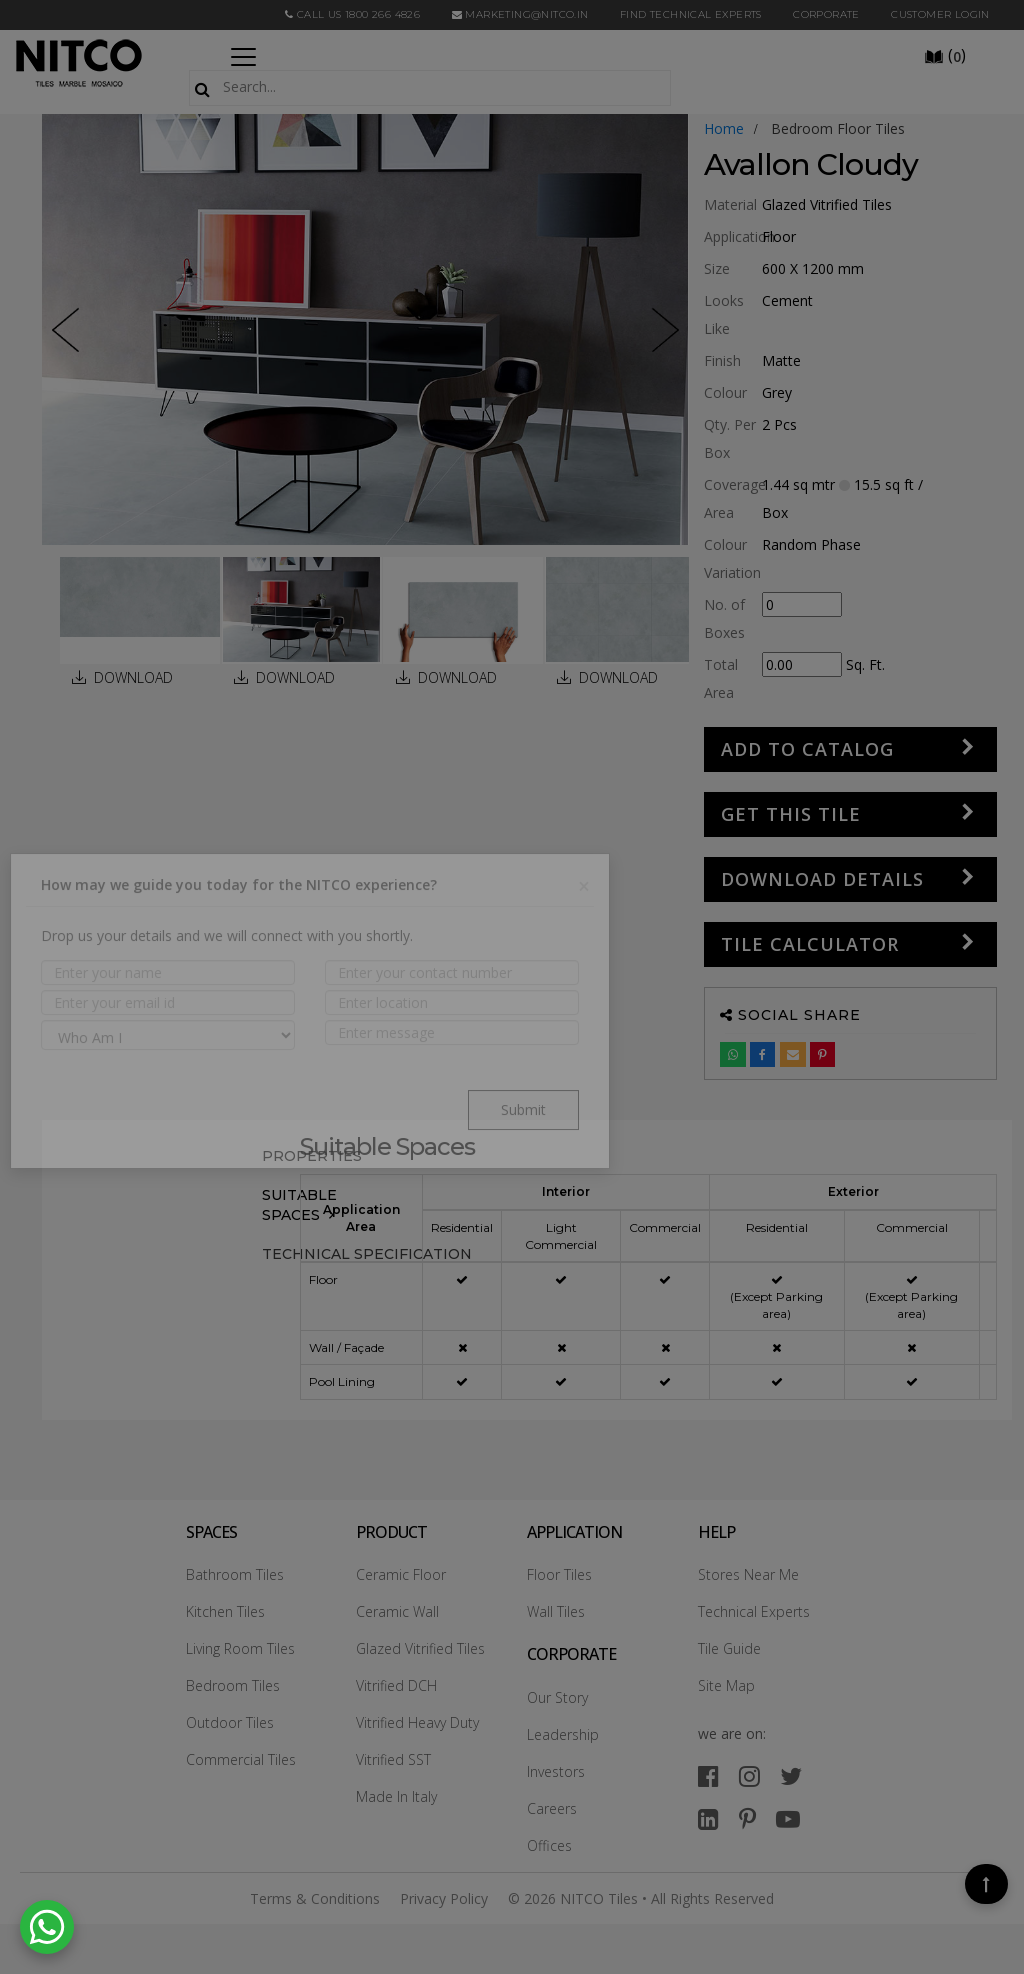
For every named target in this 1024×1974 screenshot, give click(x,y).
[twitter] (791, 1775)
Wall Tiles (556, 1611)
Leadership (563, 1734)
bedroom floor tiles (838, 128)
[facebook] (708, 1775)
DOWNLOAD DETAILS (822, 879)
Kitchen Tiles (225, 1611)
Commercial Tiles (241, 1759)
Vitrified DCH (396, 1685)
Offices (549, 1845)
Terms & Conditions (315, 1898)
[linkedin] (708, 1818)
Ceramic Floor (401, 1574)
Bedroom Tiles (233, 1685)
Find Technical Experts (691, 14)
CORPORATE (826, 14)
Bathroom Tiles (235, 1574)
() (945, 55)
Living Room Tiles (240, 1648)
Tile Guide (729, 1648)
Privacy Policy (444, 1898)
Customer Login (940, 14)
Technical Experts (754, 1611)
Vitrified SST (393, 1759)
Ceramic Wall (397, 1611)
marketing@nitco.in (520, 14)
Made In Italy (396, 1796)
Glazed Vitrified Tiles (420, 1648)
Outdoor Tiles (230, 1722)
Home (724, 128)
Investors (556, 1771)
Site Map (726, 1685)
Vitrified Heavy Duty (417, 1722)
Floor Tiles (559, 1574)
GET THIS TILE (791, 814)
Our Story (557, 1697)
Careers (552, 1808)
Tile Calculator (810, 944)
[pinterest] (747, 1818)
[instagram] (749, 1775)
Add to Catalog (807, 749)
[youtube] (788, 1818)
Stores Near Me (748, 1574)
